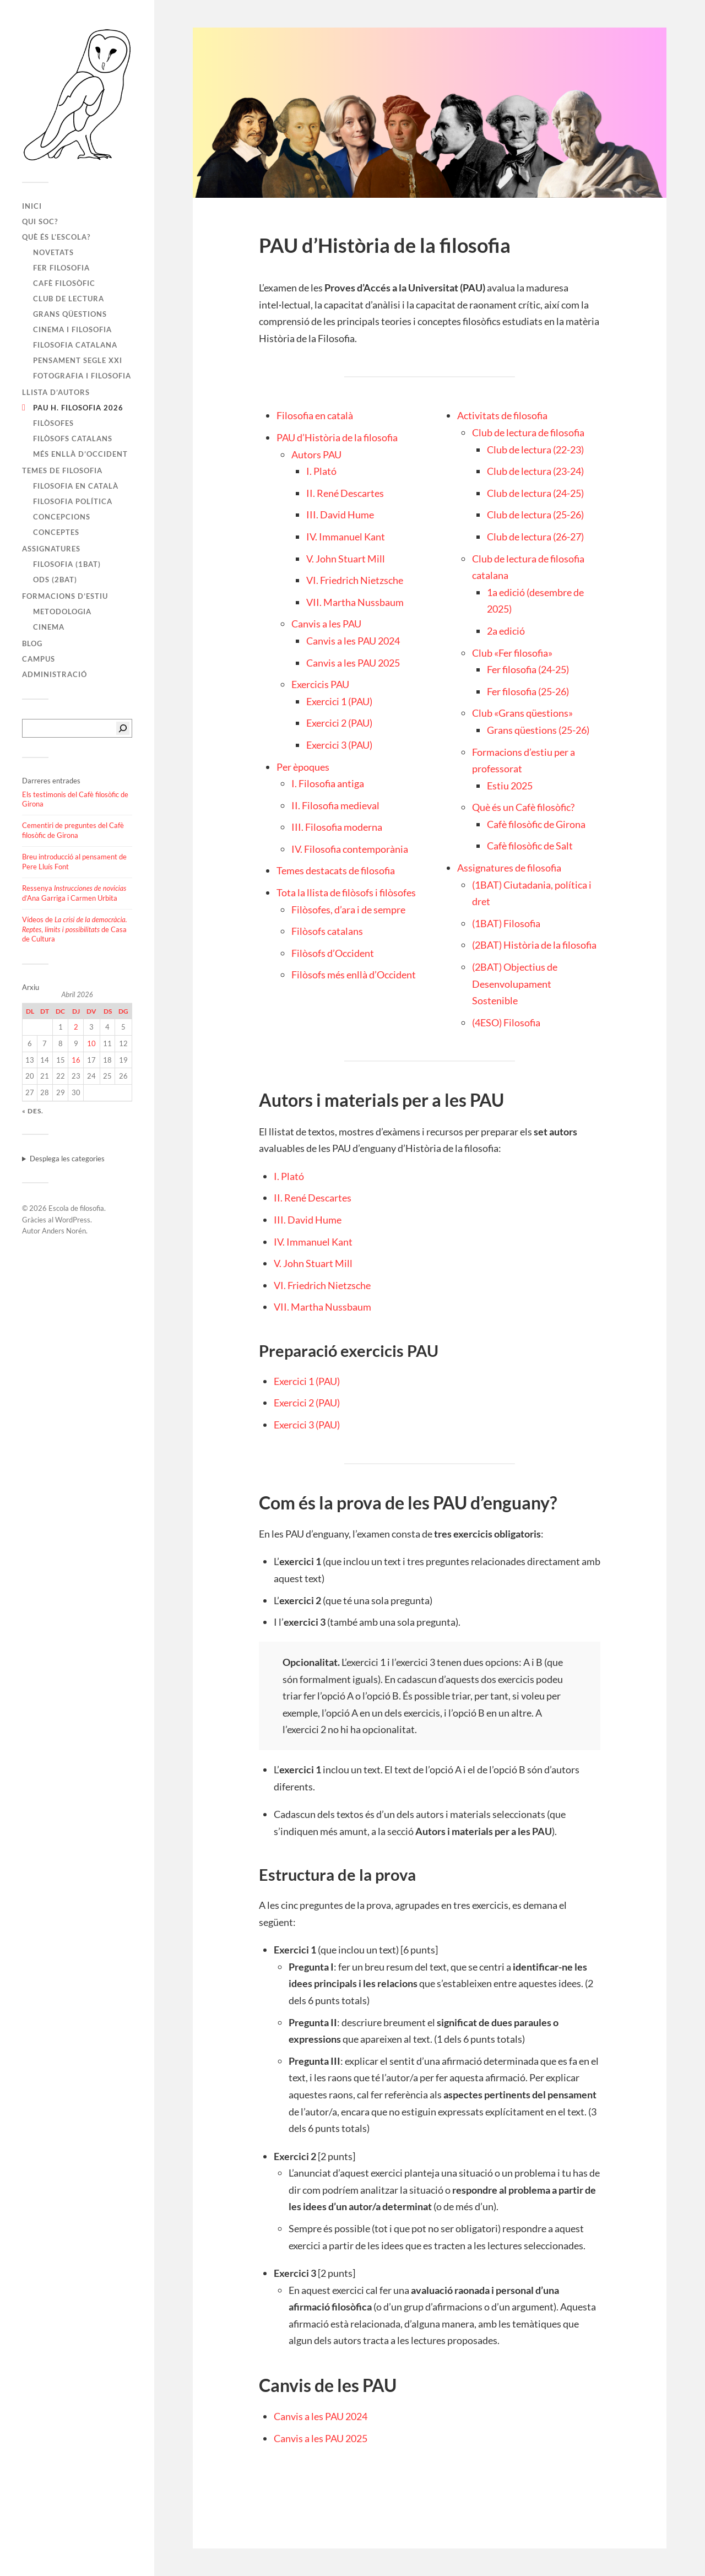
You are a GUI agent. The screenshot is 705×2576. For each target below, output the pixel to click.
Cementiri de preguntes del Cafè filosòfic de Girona (73, 830)
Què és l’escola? (56, 236)
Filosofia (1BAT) (67, 564)
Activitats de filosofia (502, 415)
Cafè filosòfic (64, 283)
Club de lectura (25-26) (535, 514)
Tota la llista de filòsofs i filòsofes (346, 892)
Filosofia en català (75, 485)
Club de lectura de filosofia (528, 432)
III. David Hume (340, 514)
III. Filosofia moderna (336, 827)
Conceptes (56, 532)
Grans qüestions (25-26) (538, 730)
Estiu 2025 (510, 786)
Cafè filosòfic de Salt (530, 846)
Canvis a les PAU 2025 (353, 663)
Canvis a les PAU (326, 624)
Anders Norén (64, 1230)
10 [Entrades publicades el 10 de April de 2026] (91, 1043)
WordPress (72, 1219)
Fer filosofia (61, 267)
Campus (38, 658)
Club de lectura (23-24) (535, 471)
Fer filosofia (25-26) (528, 691)
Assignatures (51, 548)
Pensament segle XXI (77, 360)
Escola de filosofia (76, 1208)
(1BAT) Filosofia (506, 923)
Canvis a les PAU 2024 (353, 641)
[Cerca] (122, 728)
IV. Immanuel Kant (345, 537)
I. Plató (321, 471)
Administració (54, 674)
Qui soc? (40, 221)
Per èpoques (302, 767)
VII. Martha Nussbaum (355, 602)
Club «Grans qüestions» (522, 713)
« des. (33, 1110)
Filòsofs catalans (72, 438)
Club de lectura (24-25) (535, 493)
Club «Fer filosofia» (512, 653)
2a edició (506, 631)
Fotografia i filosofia (82, 375)
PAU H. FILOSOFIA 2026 (78, 407)
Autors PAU (316, 454)
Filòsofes (53, 423)
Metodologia (62, 611)
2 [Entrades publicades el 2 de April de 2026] (76, 1026)
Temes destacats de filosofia (335, 870)
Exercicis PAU (320, 684)
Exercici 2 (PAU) (339, 723)
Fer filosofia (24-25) (528, 669)
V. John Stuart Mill (345, 559)
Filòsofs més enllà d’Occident (353, 974)
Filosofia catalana (75, 344)
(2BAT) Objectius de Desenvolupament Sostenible (514, 983)
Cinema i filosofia (72, 329)
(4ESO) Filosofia (506, 1022)
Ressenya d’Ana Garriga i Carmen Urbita (74, 893)
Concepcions (61, 516)
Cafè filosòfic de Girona (536, 824)
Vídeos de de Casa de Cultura (74, 929)
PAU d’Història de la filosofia (337, 437)
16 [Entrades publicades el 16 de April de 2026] (76, 1060)
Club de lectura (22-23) (535, 449)
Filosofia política (72, 501)
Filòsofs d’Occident (332, 953)
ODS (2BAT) (55, 579)
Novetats (53, 252)
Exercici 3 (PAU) (339, 745)
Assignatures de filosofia (509, 868)
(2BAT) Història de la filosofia (534, 945)
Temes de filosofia (62, 470)
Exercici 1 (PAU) (339, 701)
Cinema (48, 627)
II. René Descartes (345, 493)
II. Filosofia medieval (335, 805)
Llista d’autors (56, 392)
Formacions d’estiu (65, 596)
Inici (32, 206)
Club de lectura (68, 298)
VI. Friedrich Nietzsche (354, 580)
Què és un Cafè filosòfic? (523, 807)
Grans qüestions (70, 314)
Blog (32, 643)
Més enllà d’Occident (80, 454)
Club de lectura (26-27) (535, 537)
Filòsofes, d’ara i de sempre (348, 909)
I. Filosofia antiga (327, 783)
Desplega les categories (67, 1158)
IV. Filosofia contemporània (349, 849)
